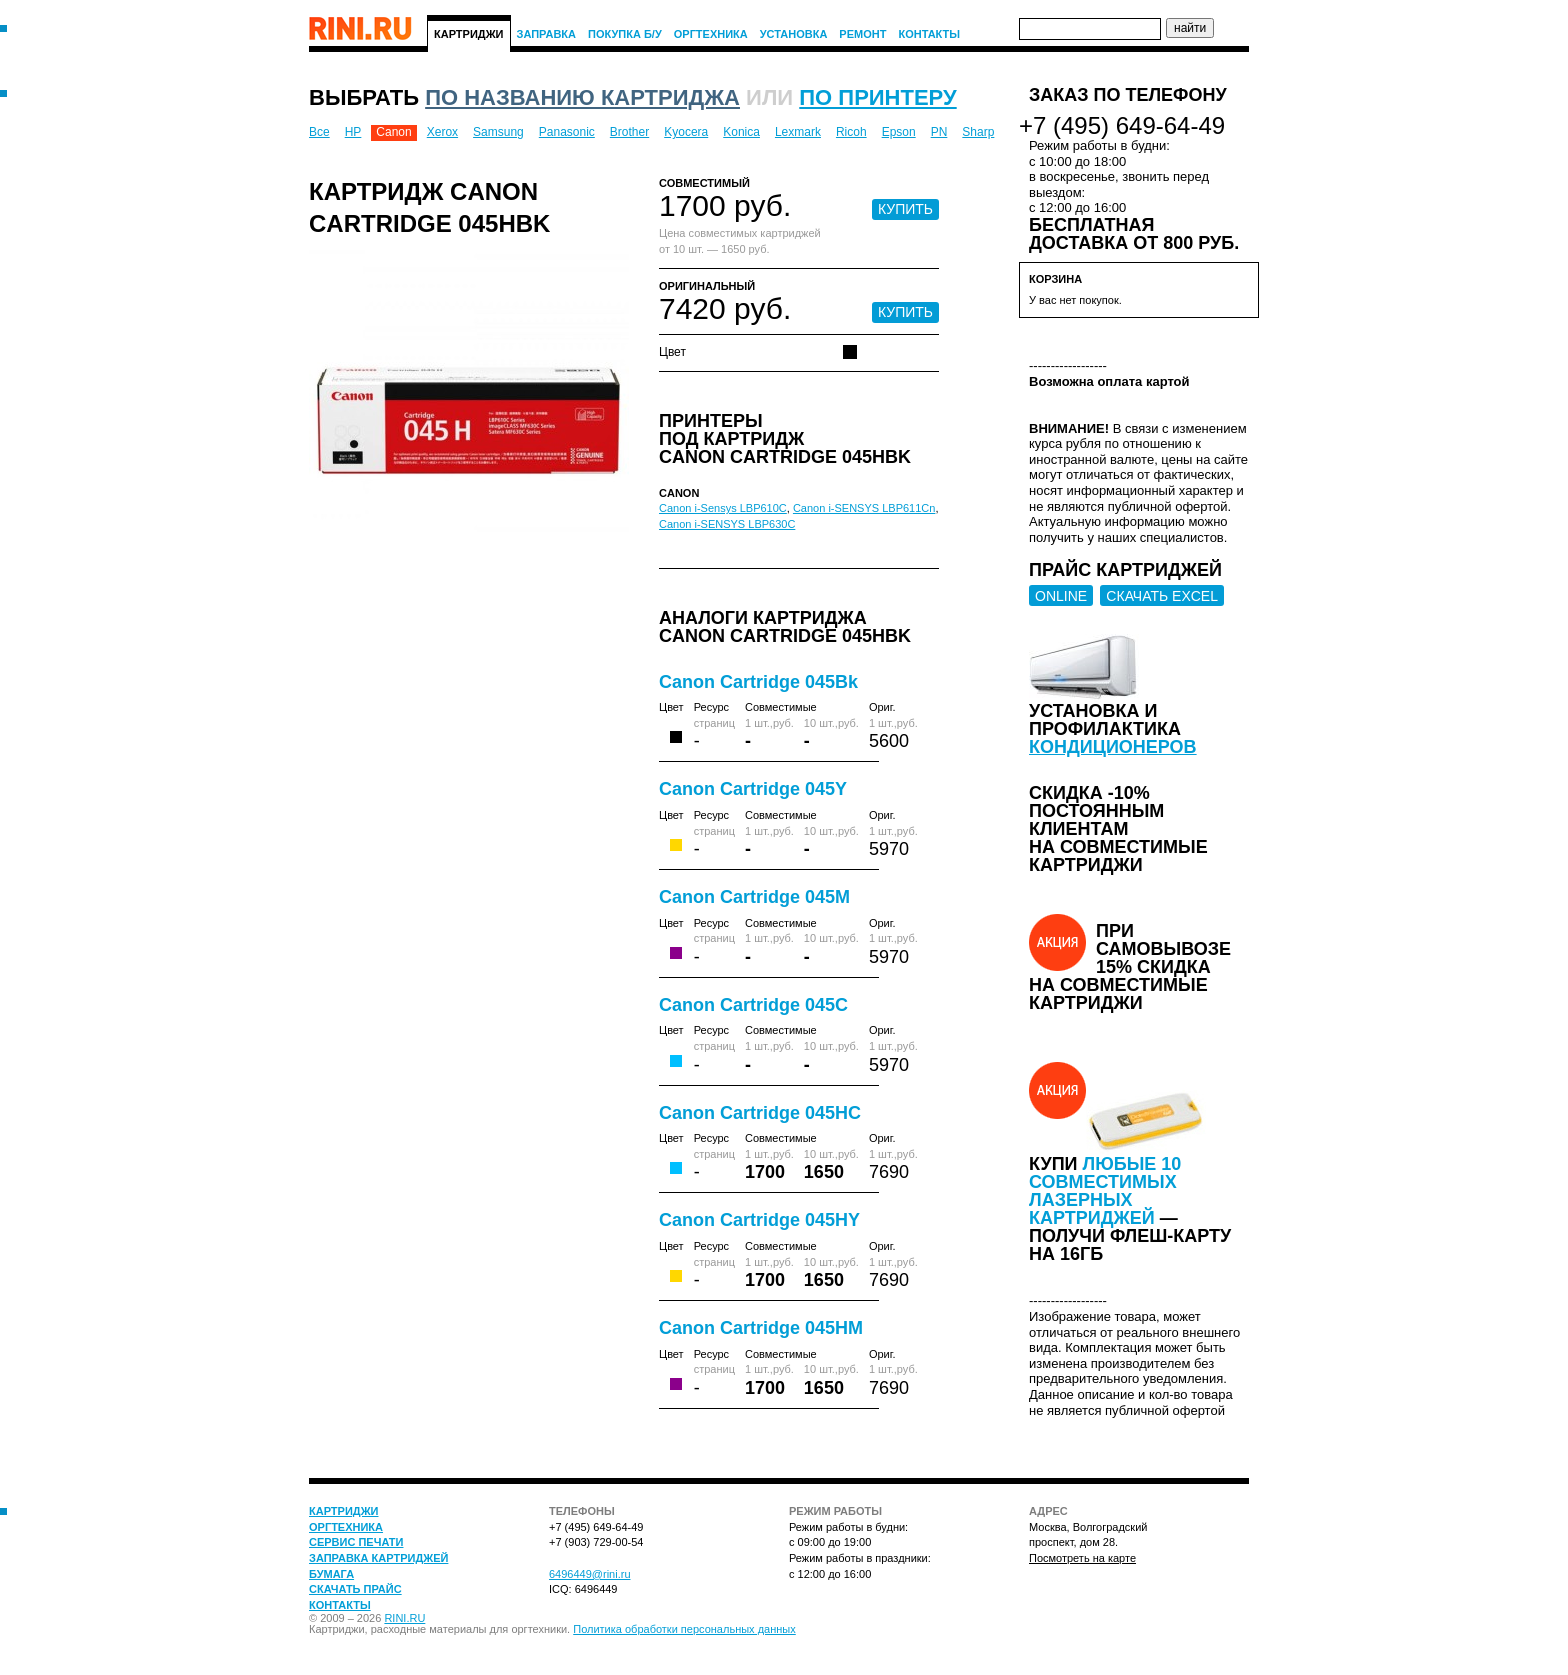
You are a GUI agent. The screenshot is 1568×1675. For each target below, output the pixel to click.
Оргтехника (711, 34)
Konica (741, 132)
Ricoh (851, 132)
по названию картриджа (582, 97)
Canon (393, 132)
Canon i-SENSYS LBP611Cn (864, 508)
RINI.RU (404, 1618)
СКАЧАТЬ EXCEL (1162, 596)
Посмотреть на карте (1082, 1558)
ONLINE (1061, 596)
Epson (899, 132)
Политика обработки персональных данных (684, 1629)
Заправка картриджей (378, 1558)
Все (319, 132)
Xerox (442, 132)
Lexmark (798, 132)
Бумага (331, 1574)
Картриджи (469, 34)
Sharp (978, 132)
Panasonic (567, 132)
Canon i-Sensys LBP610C (723, 508)
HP (353, 132)
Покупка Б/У (625, 34)
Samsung (498, 132)
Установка (794, 34)
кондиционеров (1113, 747)
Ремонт (862, 34)
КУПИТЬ (905, 209)
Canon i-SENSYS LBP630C (727, 524)
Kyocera (686, 132)
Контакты (929, 34)
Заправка (547, 34)
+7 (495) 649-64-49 (1122, 125)
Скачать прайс (355, 1589)
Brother (629, 132)
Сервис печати (356, 1542)
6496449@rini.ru (590, 1574)
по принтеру (877, 97)
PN (939, 132)
